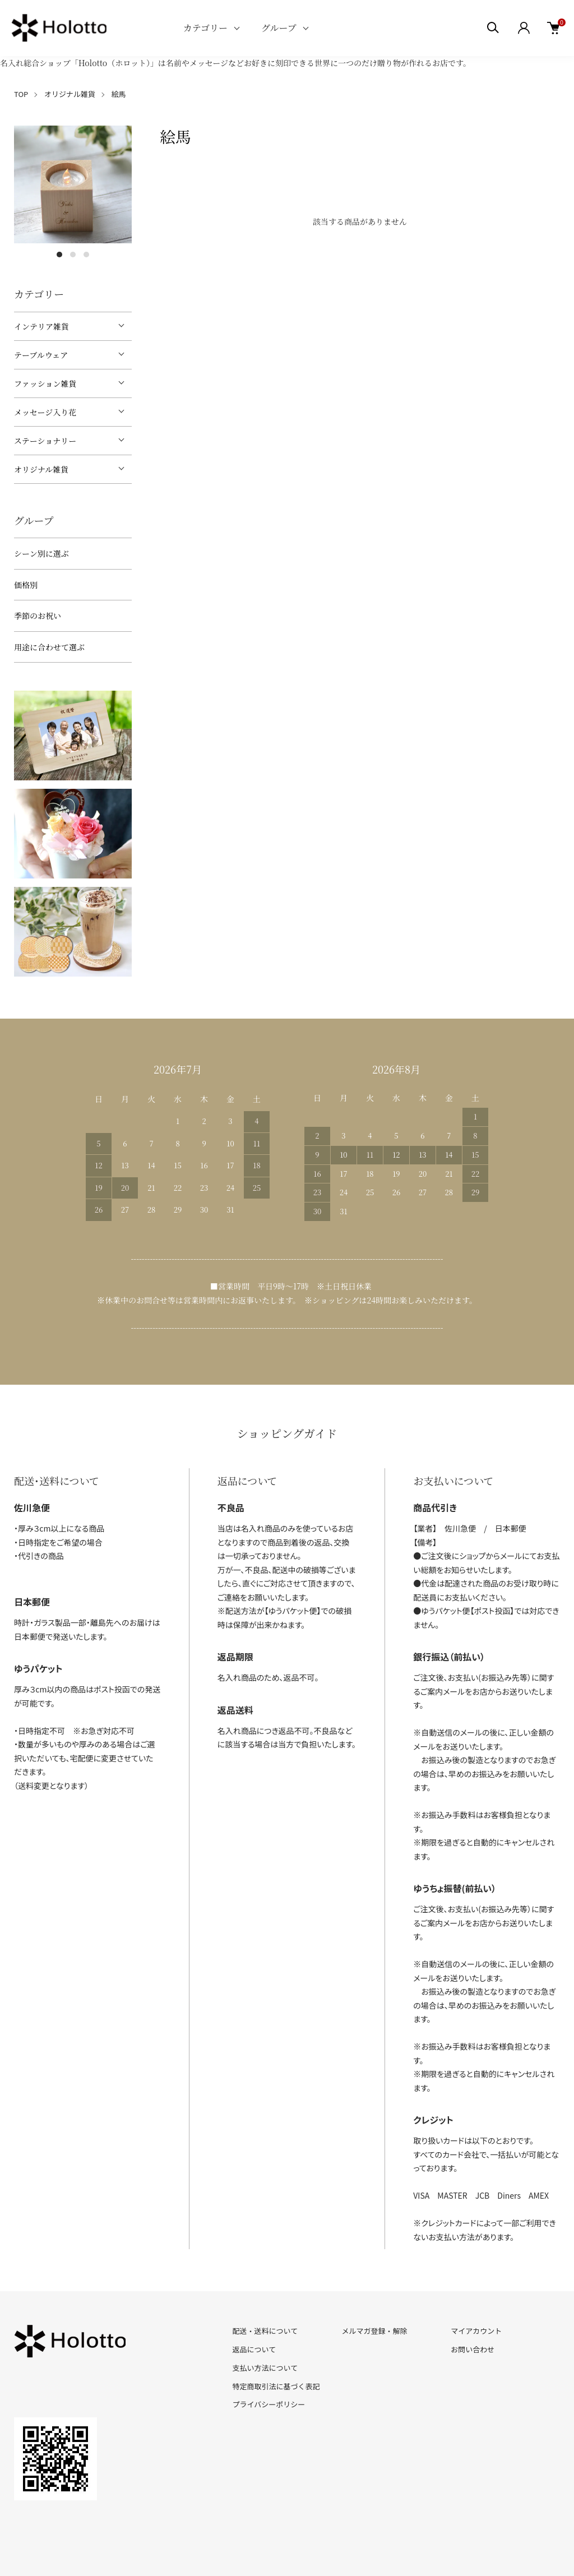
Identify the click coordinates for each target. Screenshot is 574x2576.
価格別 (26, 584)
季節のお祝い (37, 615)
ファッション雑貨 (45, 383)
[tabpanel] (73, 184)
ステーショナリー (45, 440)
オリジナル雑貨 (69, 94)
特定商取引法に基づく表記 (276, 2386)
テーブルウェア (41, 354)
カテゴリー (205, 27)
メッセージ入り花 (45, 412)
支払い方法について (265, 2367)
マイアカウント (476, 2330)
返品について (254, 2349)
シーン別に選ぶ (41, 553)
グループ (279, 27)
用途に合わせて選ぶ (49, 647)
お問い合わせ (472, 2349)
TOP (21, 94)
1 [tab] (59, 254)
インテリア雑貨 (41, 326)
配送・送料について (265, 2330)
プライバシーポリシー (269, 2404)
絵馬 (119, 94)
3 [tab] (86, 254)
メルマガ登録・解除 (374, 2330)
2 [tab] (73, 254)
